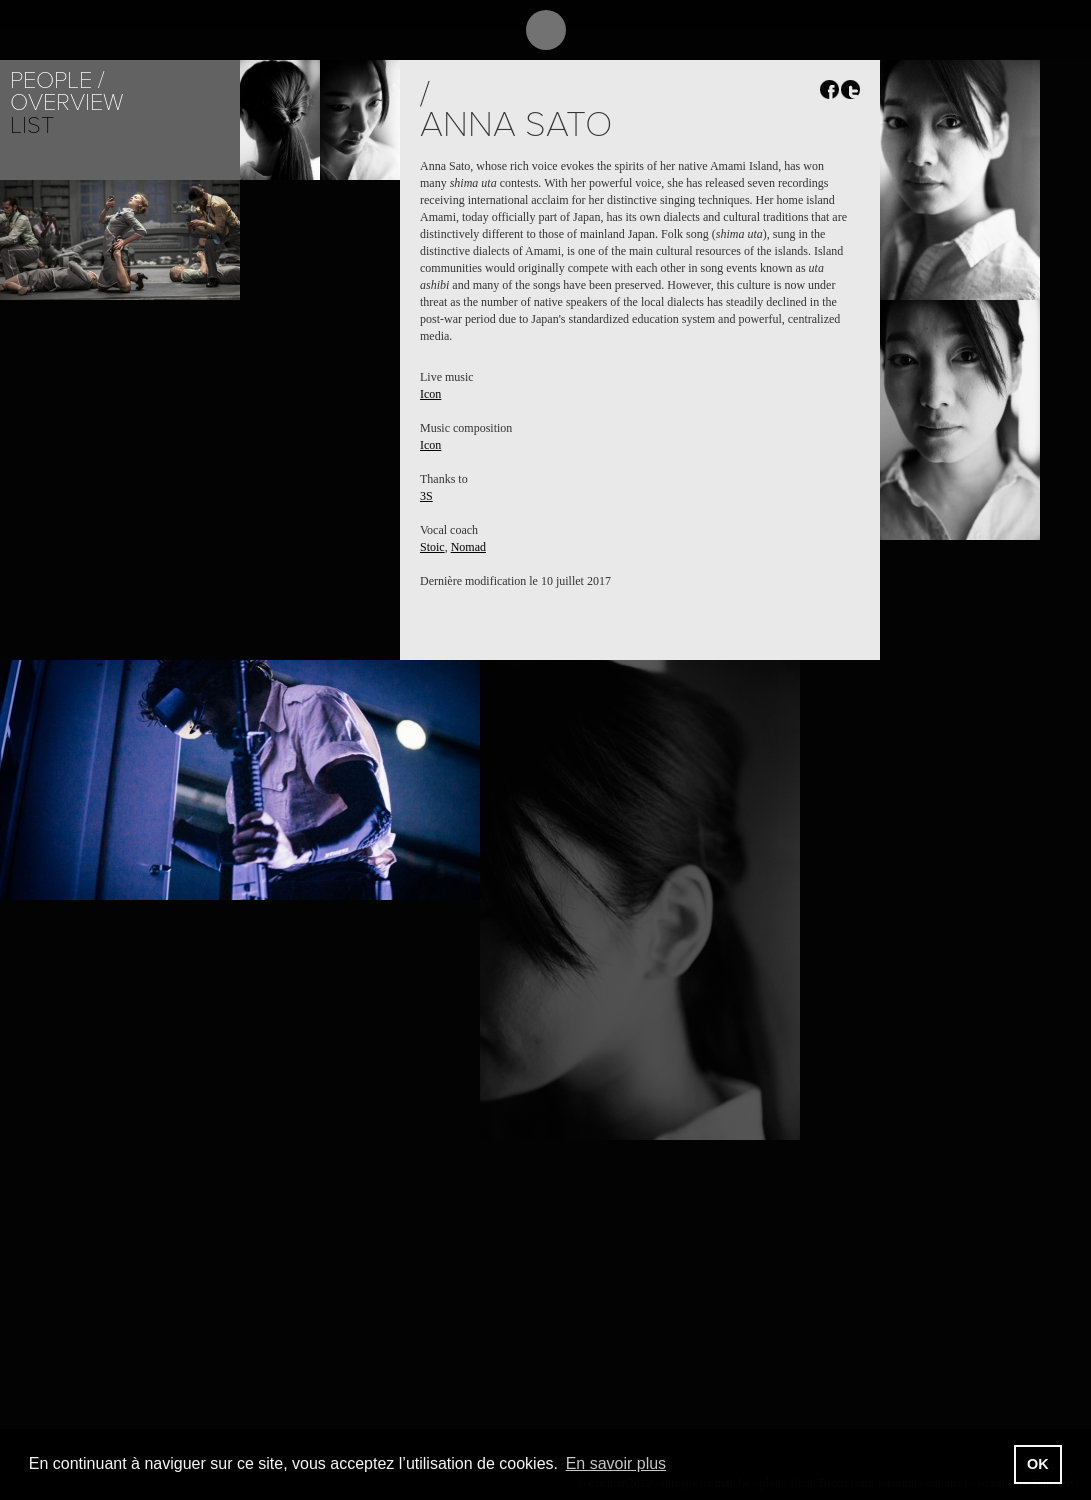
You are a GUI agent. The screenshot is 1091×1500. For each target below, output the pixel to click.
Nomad (468, 547)
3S (426, 496)
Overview (66, 102)
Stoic (432, 547)
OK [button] (1038, 1464)
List (32, 125)
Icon (430, 394)
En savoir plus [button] (616, 1463)
